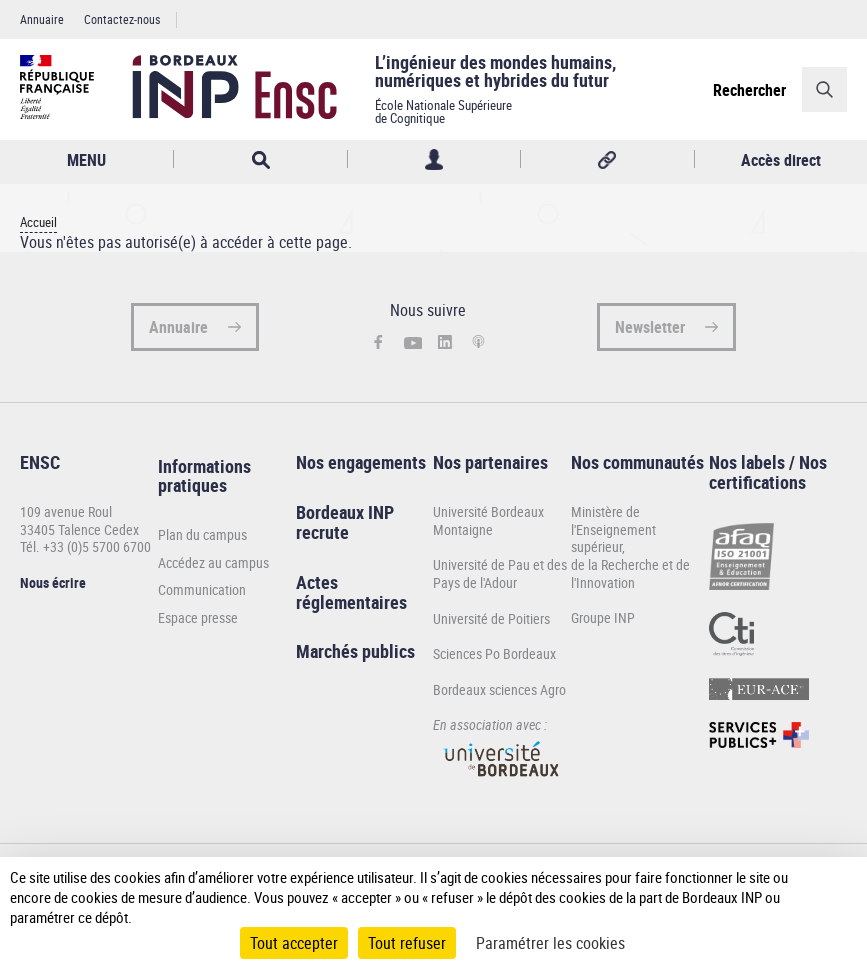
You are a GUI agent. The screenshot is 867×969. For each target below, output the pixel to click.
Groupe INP (603, 617)
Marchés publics (355, 651)
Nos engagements (361, 462)
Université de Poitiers (491, 618)
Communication (202, 590)
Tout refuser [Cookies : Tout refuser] (407, 943)
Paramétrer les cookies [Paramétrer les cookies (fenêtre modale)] (550, 943)
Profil (434, 159)
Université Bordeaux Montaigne (488, 520)
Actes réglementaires (351, 592)
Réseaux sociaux (607, 159)
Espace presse (198, 618)
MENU (86, 160)
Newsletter (650, 327)
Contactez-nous (122, 19)
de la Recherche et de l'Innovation (630, 573)
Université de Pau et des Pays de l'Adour (500, 573)
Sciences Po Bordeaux (494, 653)
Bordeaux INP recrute (345, 522)
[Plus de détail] (834, 897)
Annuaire (42, 19)
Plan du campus (202, 535)
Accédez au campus (213, 563)
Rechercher (749, 90)
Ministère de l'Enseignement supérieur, (613, 529)
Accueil (38, 222)
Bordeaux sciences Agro (499, 689)
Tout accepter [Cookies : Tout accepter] (294, 943)
